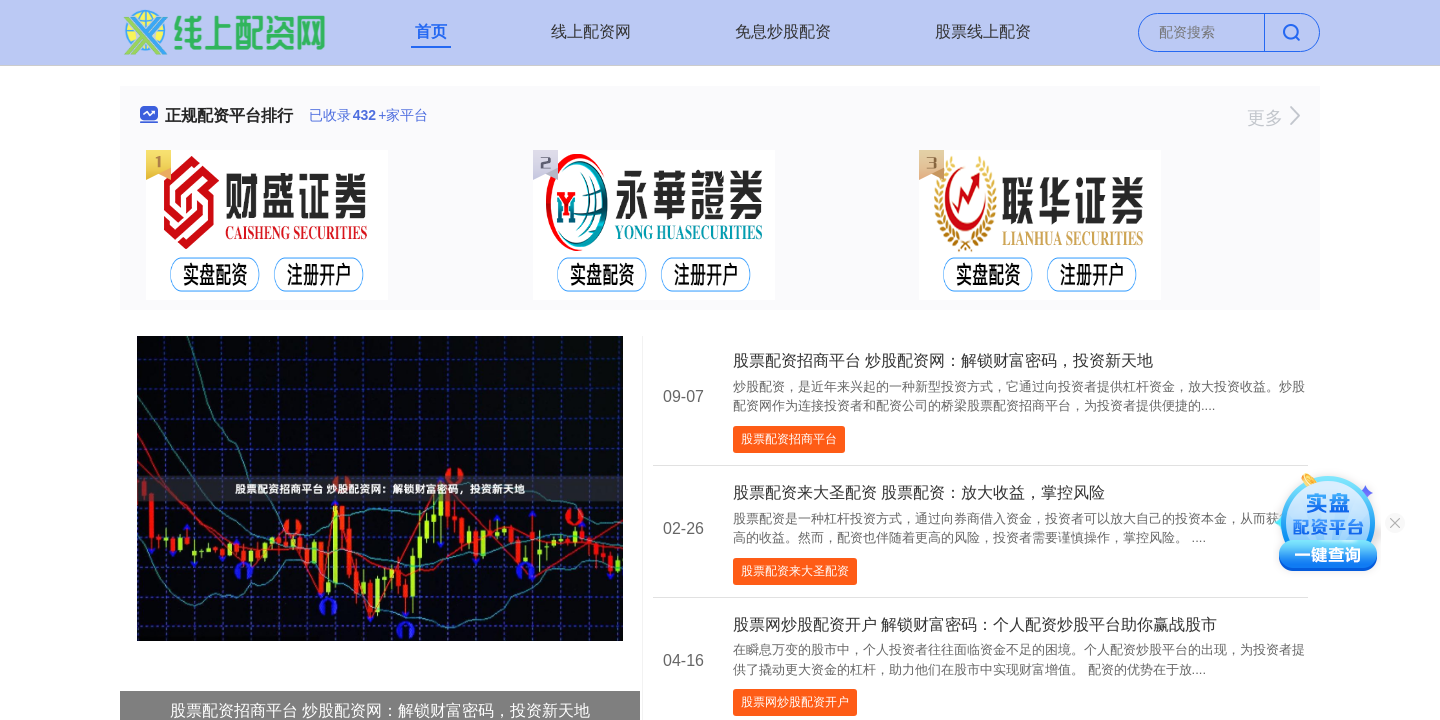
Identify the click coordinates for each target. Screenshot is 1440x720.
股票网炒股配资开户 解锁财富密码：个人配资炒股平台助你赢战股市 (975, 624)
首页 (431, 31)
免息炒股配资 (783, 31)
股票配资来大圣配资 (795, 571)
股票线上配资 (983, 31)
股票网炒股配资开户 (795, 702)
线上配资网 (591, 31)
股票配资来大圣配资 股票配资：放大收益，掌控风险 (919, 492)
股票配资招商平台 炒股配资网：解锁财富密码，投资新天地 (943, 360)
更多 (1273, 118)
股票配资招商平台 (789, 439)
